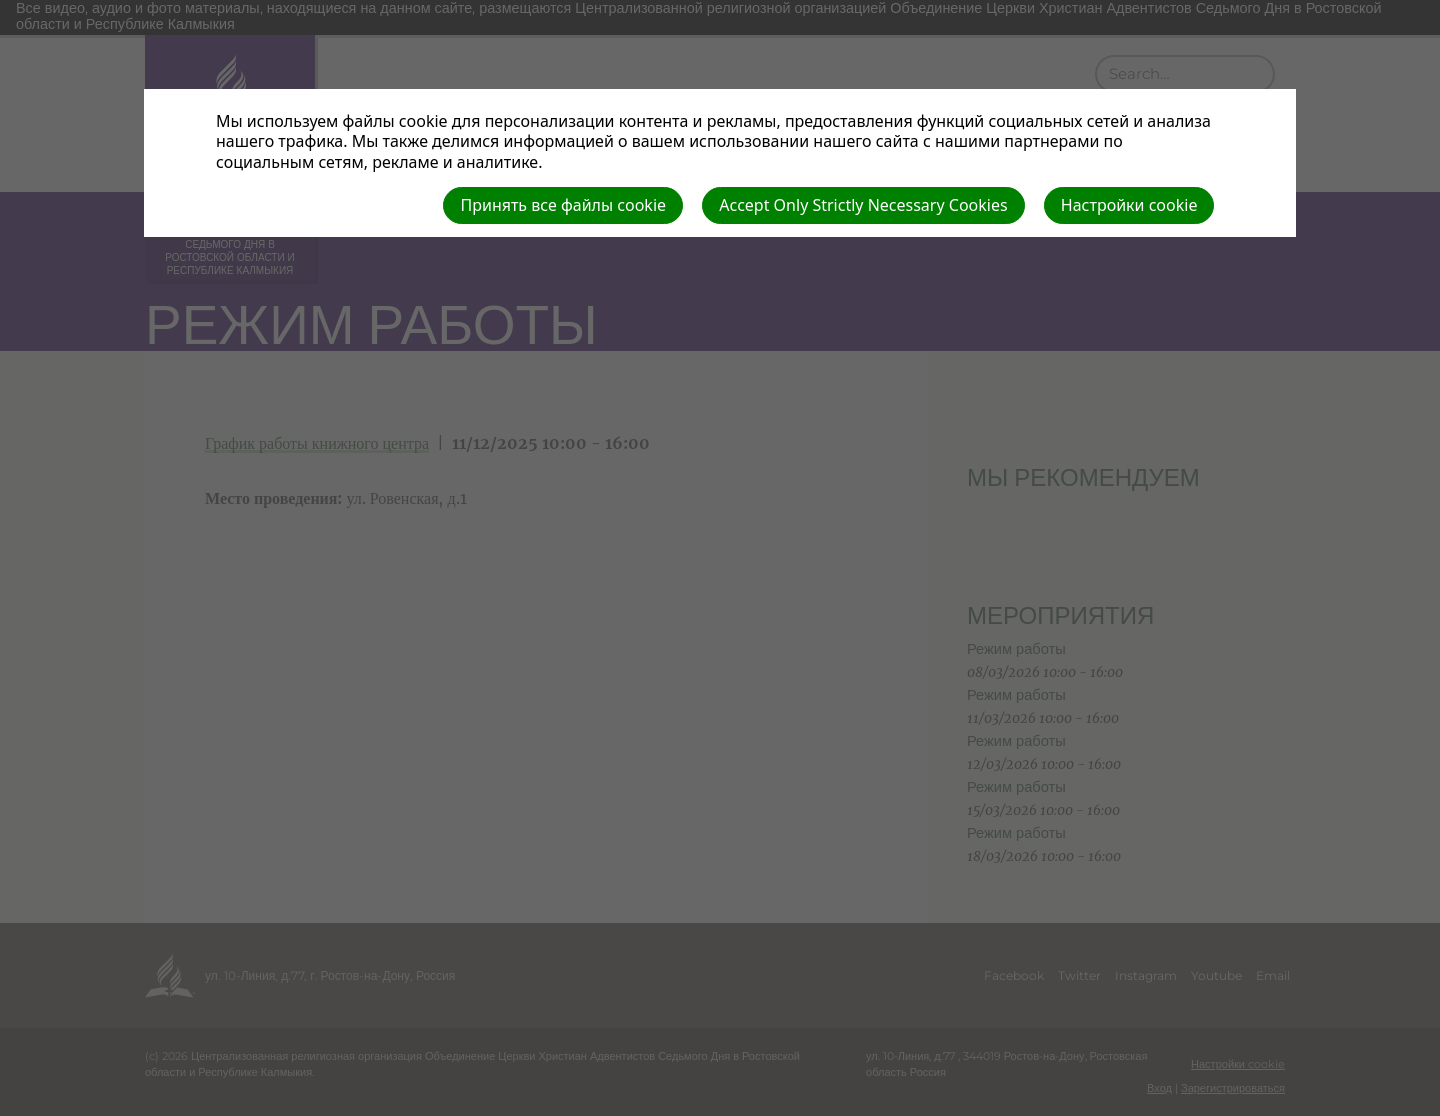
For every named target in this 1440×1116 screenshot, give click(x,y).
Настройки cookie (1129, 205)
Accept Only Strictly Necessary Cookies (863, 205)
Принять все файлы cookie (563, 205)
